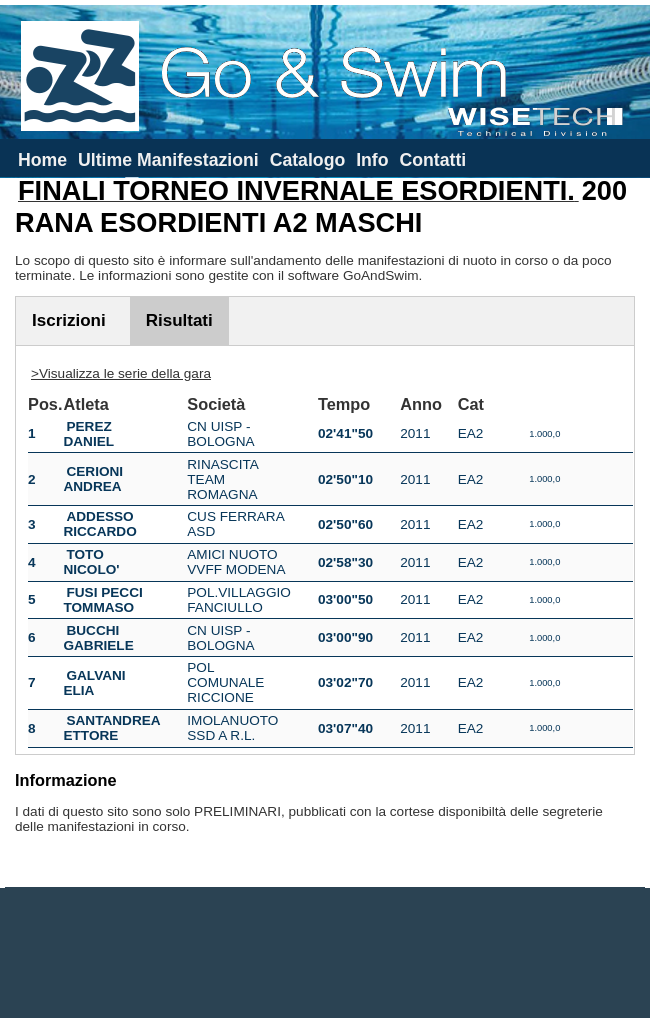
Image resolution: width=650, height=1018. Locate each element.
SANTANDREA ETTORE (111, 728)
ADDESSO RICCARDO (99, 524)
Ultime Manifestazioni (168, 160)
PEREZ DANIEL (88, 434)
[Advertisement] (325, 953)
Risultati (179, 320)
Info (372, 160)
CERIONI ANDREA (93, 479)
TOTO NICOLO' (91, 562)
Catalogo (308, 160)
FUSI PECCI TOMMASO (102, 600)
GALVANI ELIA (94, 683)
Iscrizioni (69, 320)
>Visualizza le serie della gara (121, 373)
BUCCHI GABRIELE (98, 638)
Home (42, 160)
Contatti (432, 160)
